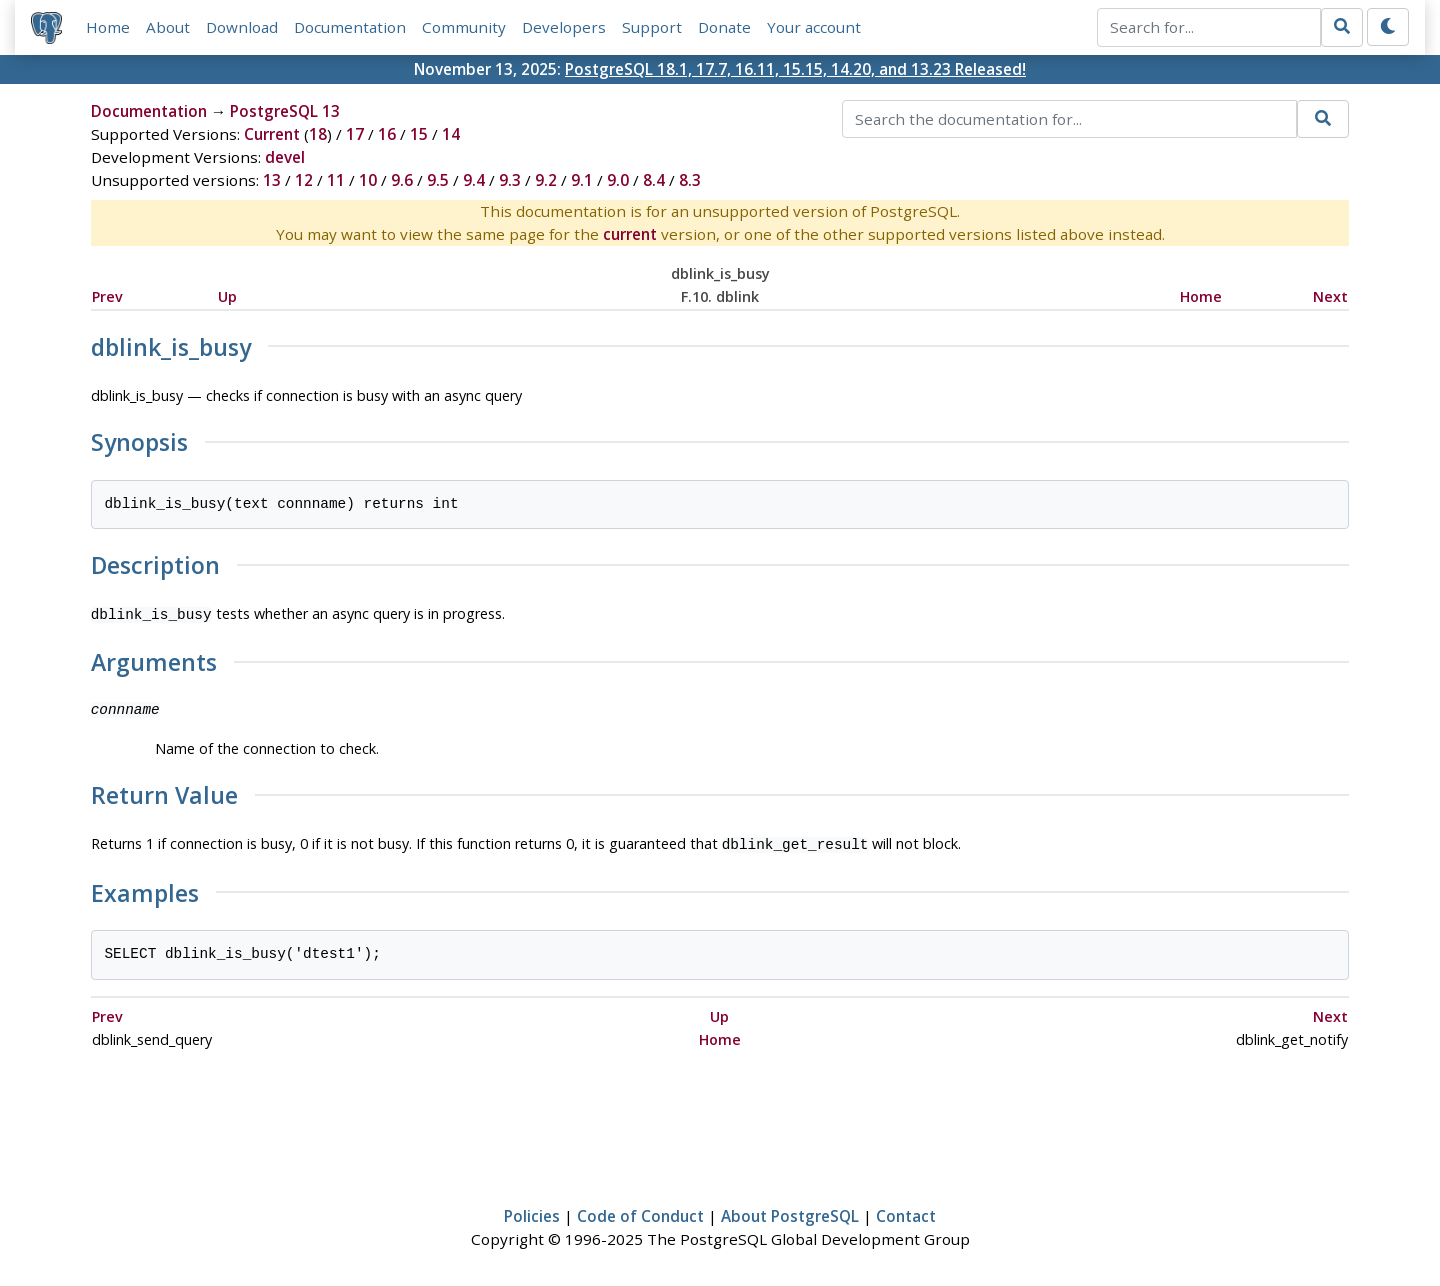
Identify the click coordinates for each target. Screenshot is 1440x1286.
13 (272, 180)
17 (355, 134)
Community (464, 27)
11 (336, 180)
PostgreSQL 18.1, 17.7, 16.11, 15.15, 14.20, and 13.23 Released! (795, 69)
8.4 (654, 180)
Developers (564, 27)
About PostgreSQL (790, 1212)
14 (451, 134)
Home (108, 27)
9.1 (582, 180)
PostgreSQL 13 (285, 111)
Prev (107, 296)
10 (368, 180)
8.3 (690, 180)
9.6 (402, 180)
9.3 (510, 180)
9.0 (618, 180)
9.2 (546, 180)
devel (285, 157)
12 (304, 180)
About (168, 27)
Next (1330, 296)
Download (242, 27)
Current (272, 134)
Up (227, 296)
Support (652, 27)
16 (387, 134)
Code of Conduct (640, 1212)
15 (419, 134)
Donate (724, 27)
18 (318, 134)
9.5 (438, 180)
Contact (906, 1212)
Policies (532, 1212)
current (630, 234)
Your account (814, 27)
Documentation (350, 27)
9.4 (474, 180)
